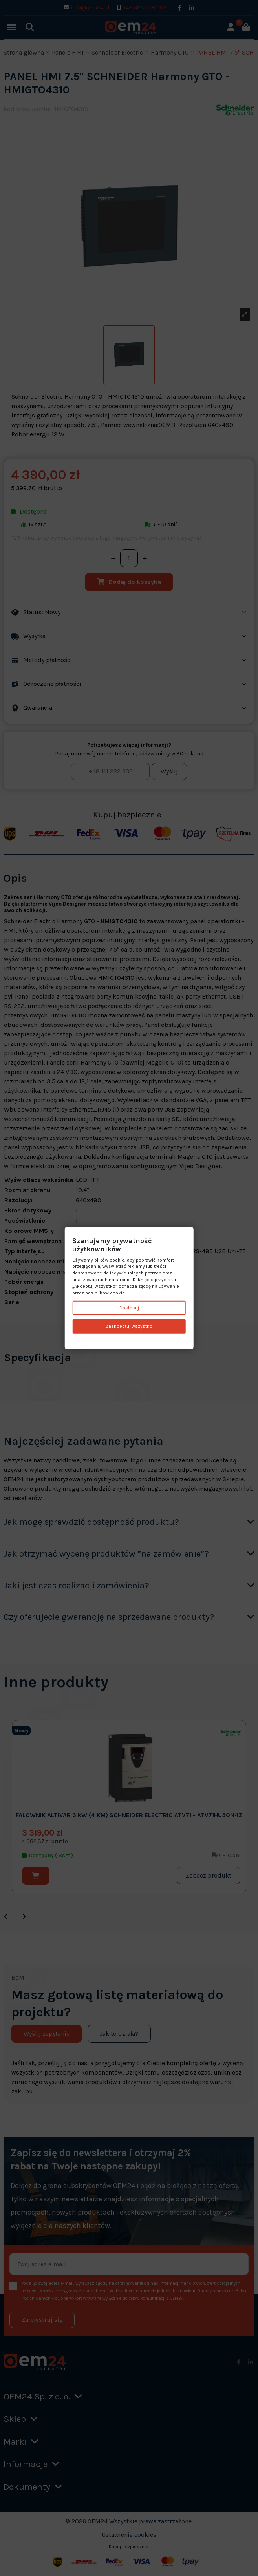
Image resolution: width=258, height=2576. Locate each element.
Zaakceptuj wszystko (129, 1326)
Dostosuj (129, 1308)
